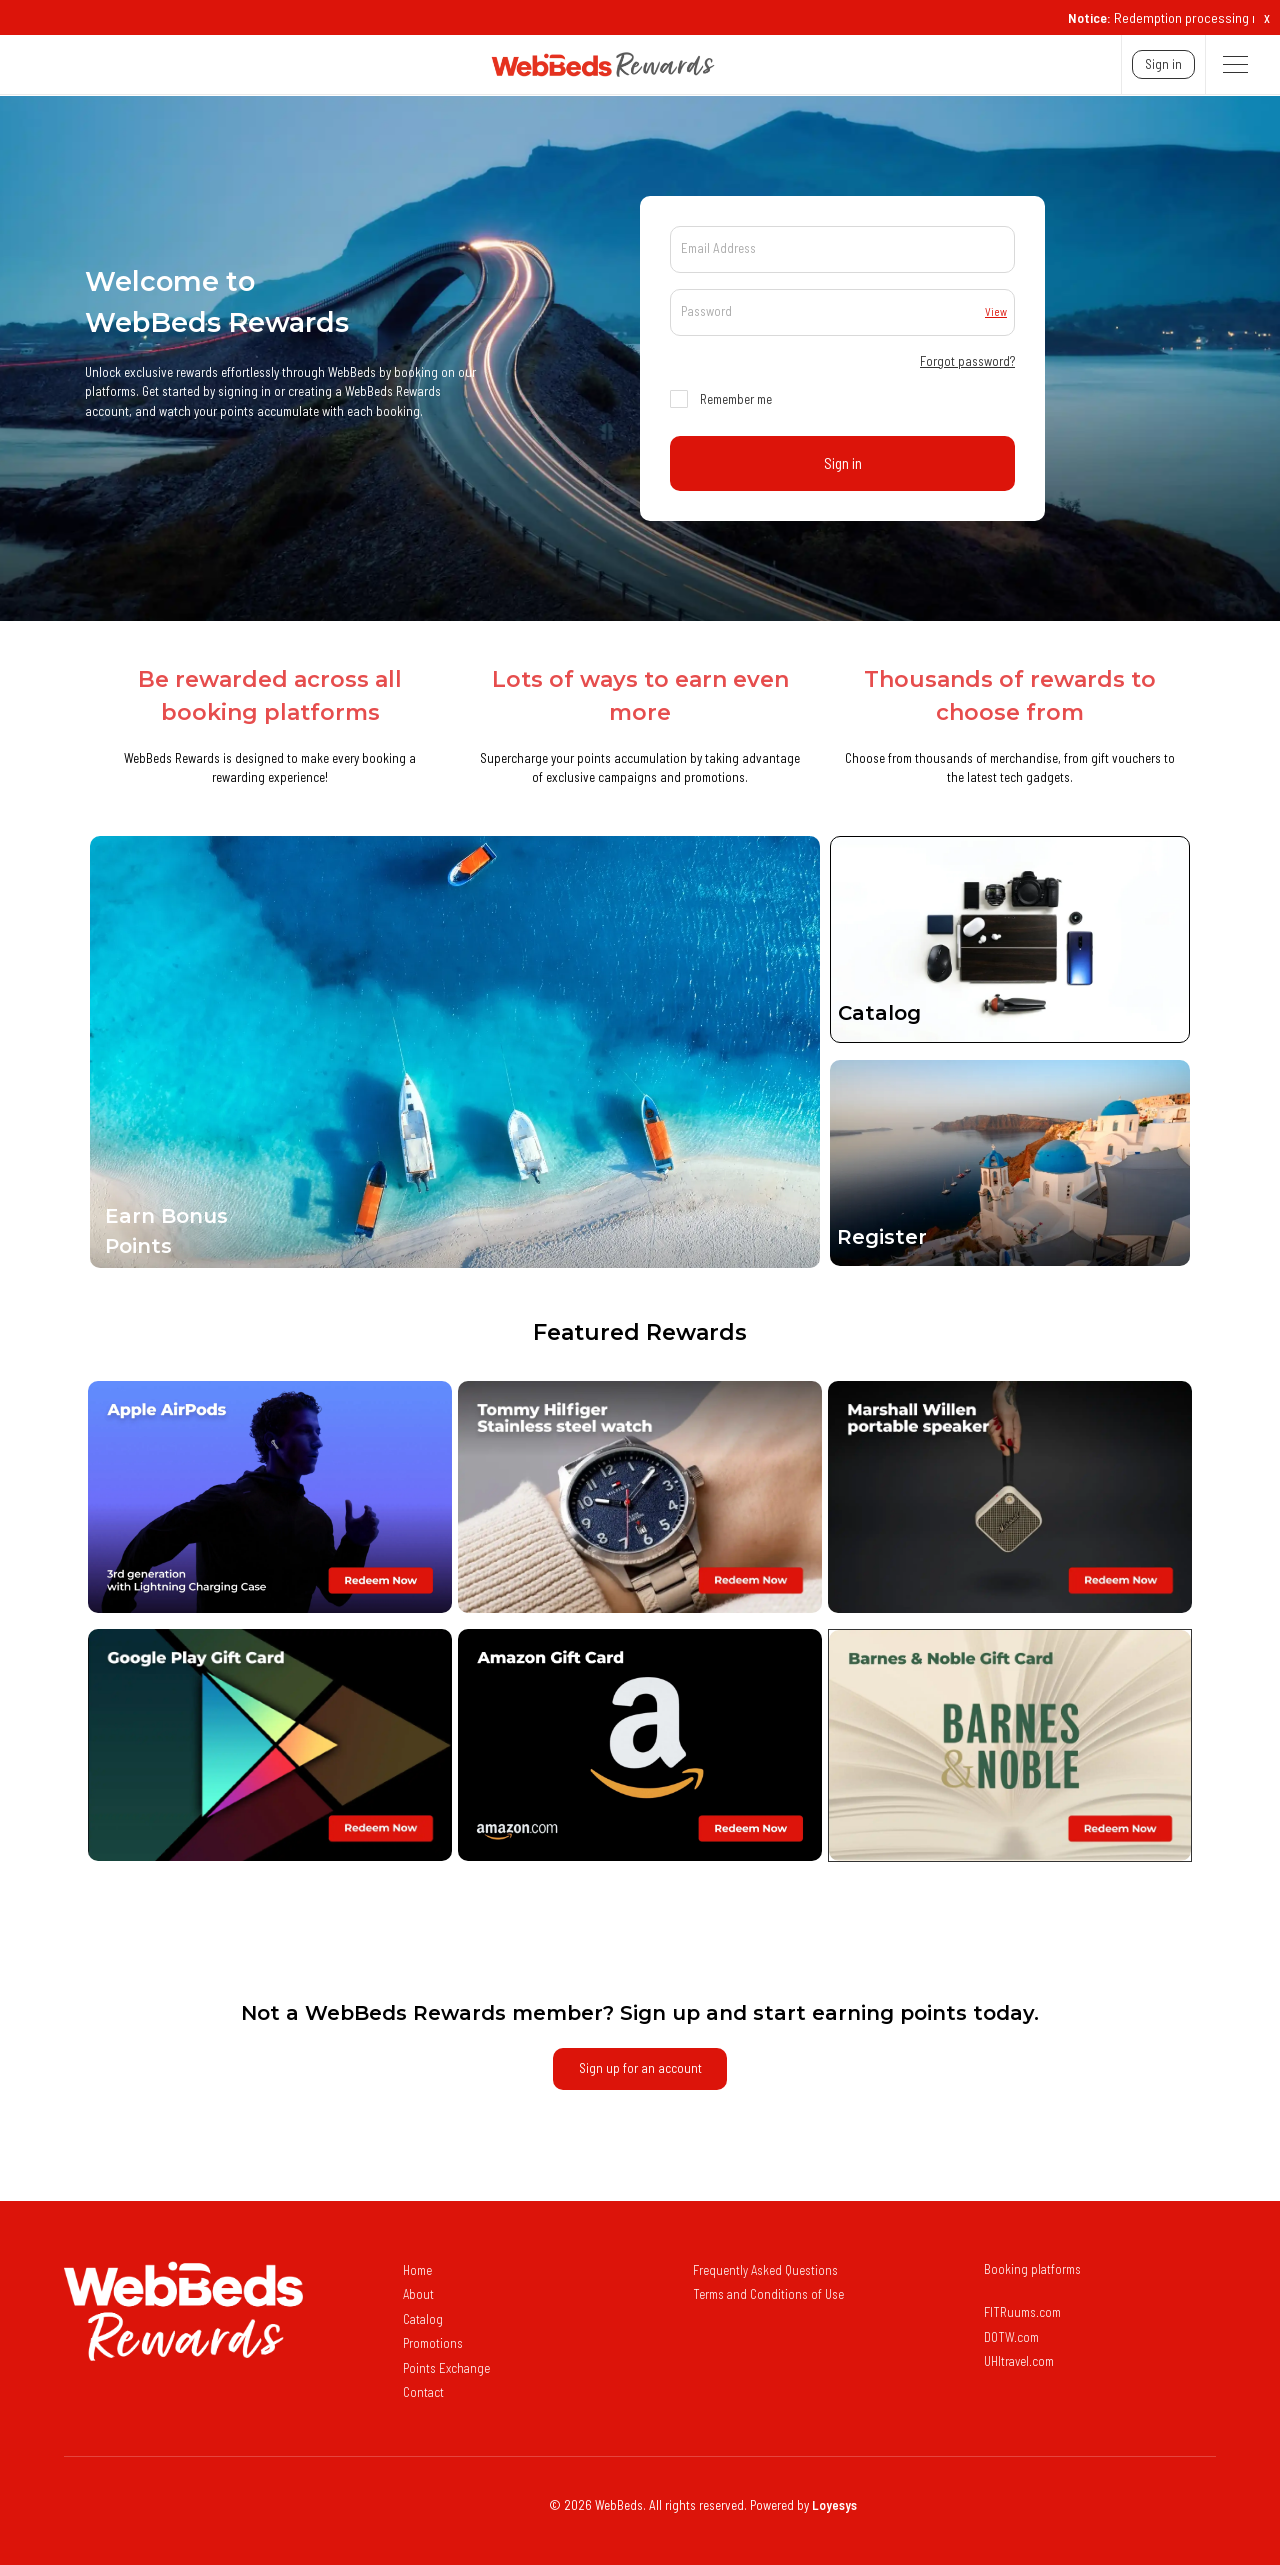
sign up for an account (640, 2068)
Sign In (1163, 64)
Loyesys (834, 2505)
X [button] (1267, 18)
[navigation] (369, 65)
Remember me (736, 399)
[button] (1235, 65)
